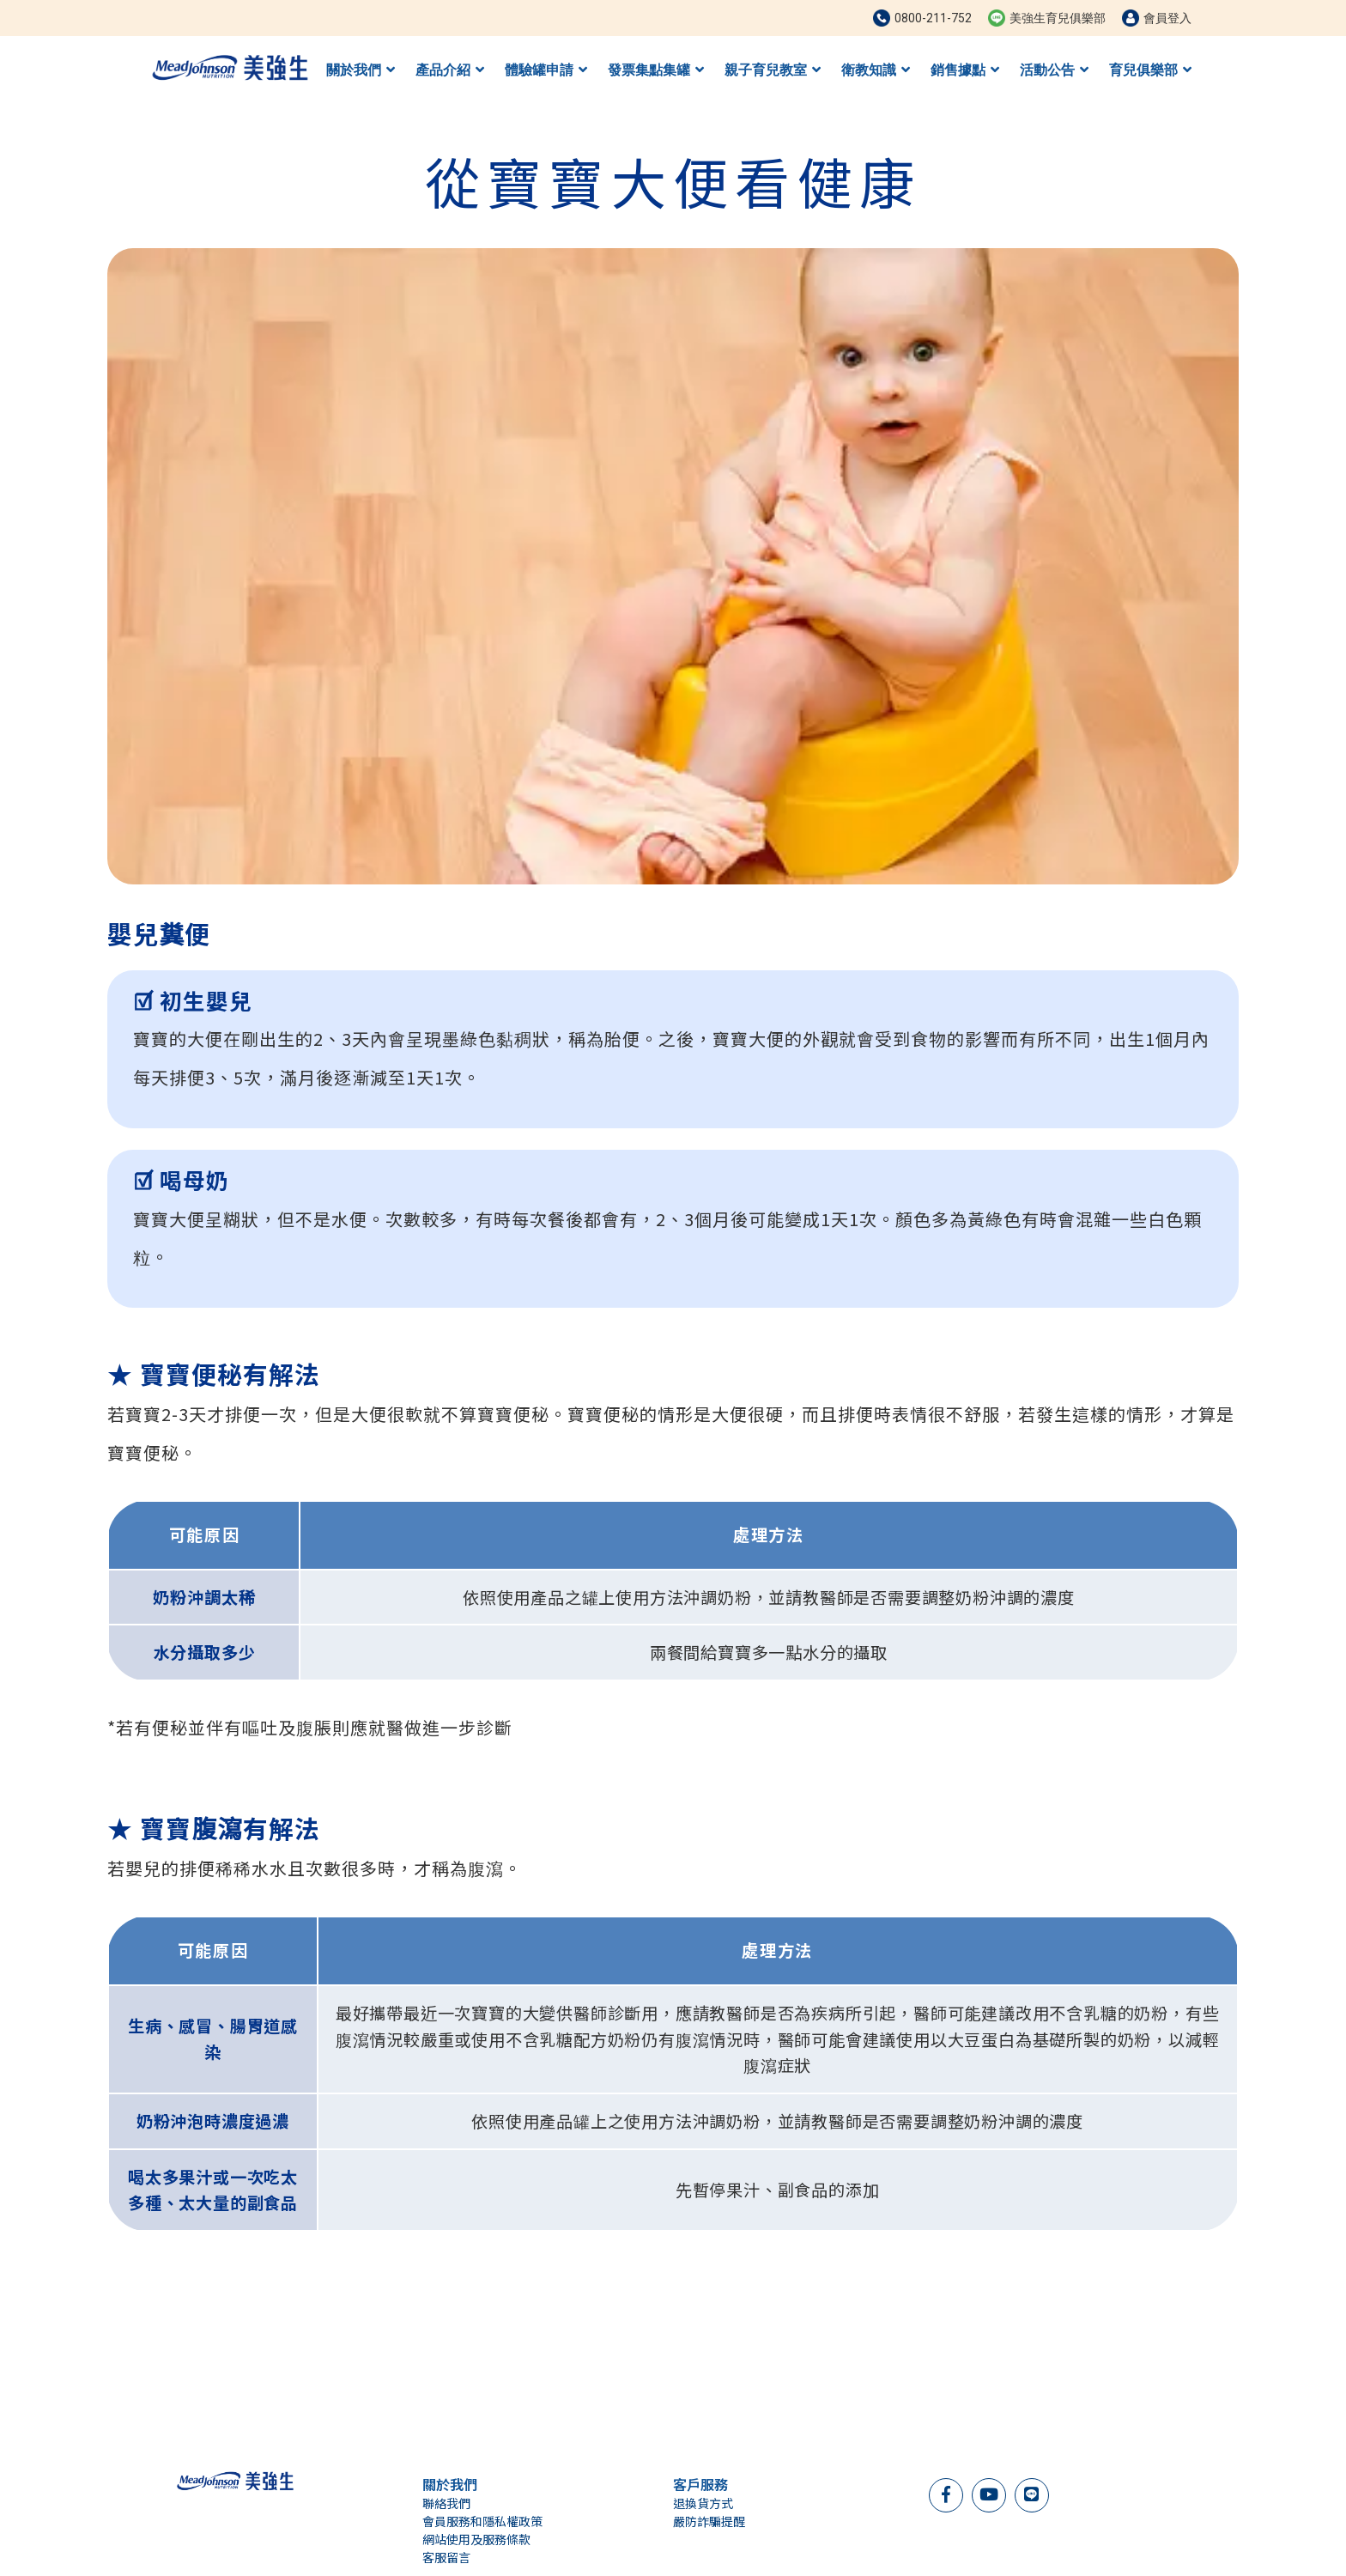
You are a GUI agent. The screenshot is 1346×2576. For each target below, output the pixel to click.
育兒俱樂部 (1150, 70)
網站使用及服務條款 (476, 2539)
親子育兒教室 (773, 70)
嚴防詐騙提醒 (709, 2521)
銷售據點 (965, 70)
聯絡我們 (446, 2503)
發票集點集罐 (656, 70)
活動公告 (1054, 70)
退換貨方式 (703, 2503)
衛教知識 (875, 70)
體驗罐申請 (546, 70)
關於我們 (360, 70)
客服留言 (446, 2557)
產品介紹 (449, 70)
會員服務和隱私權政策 (482, 2521)
